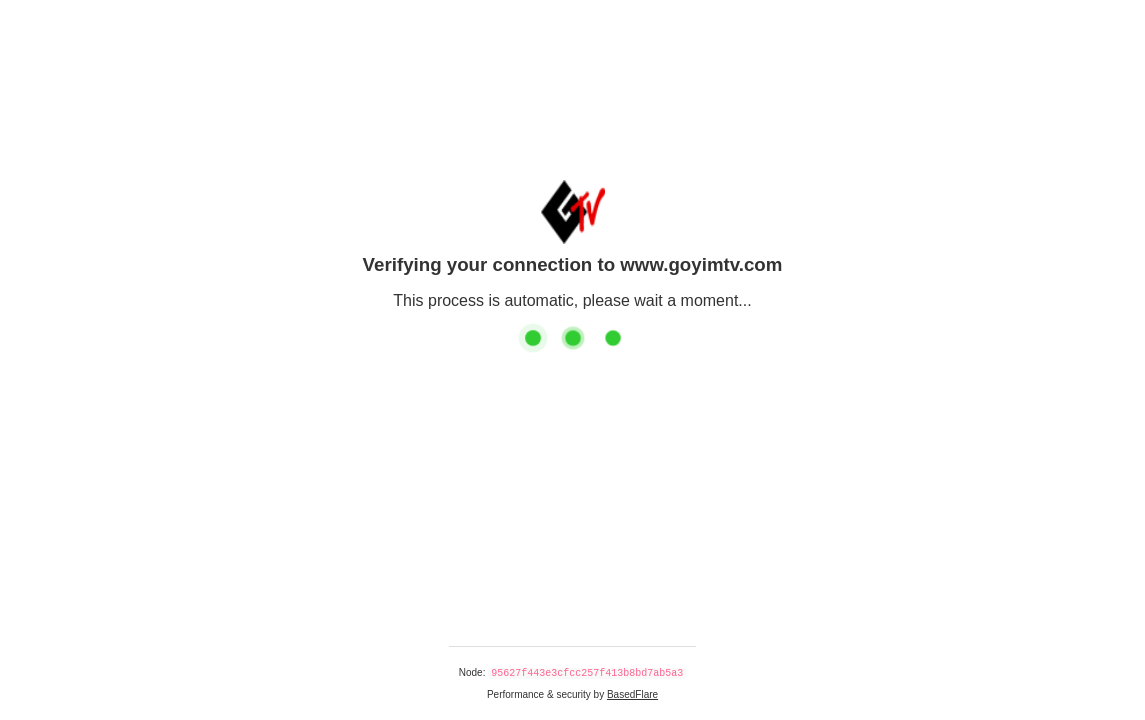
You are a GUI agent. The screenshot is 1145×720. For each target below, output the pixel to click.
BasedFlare (632, 694)
